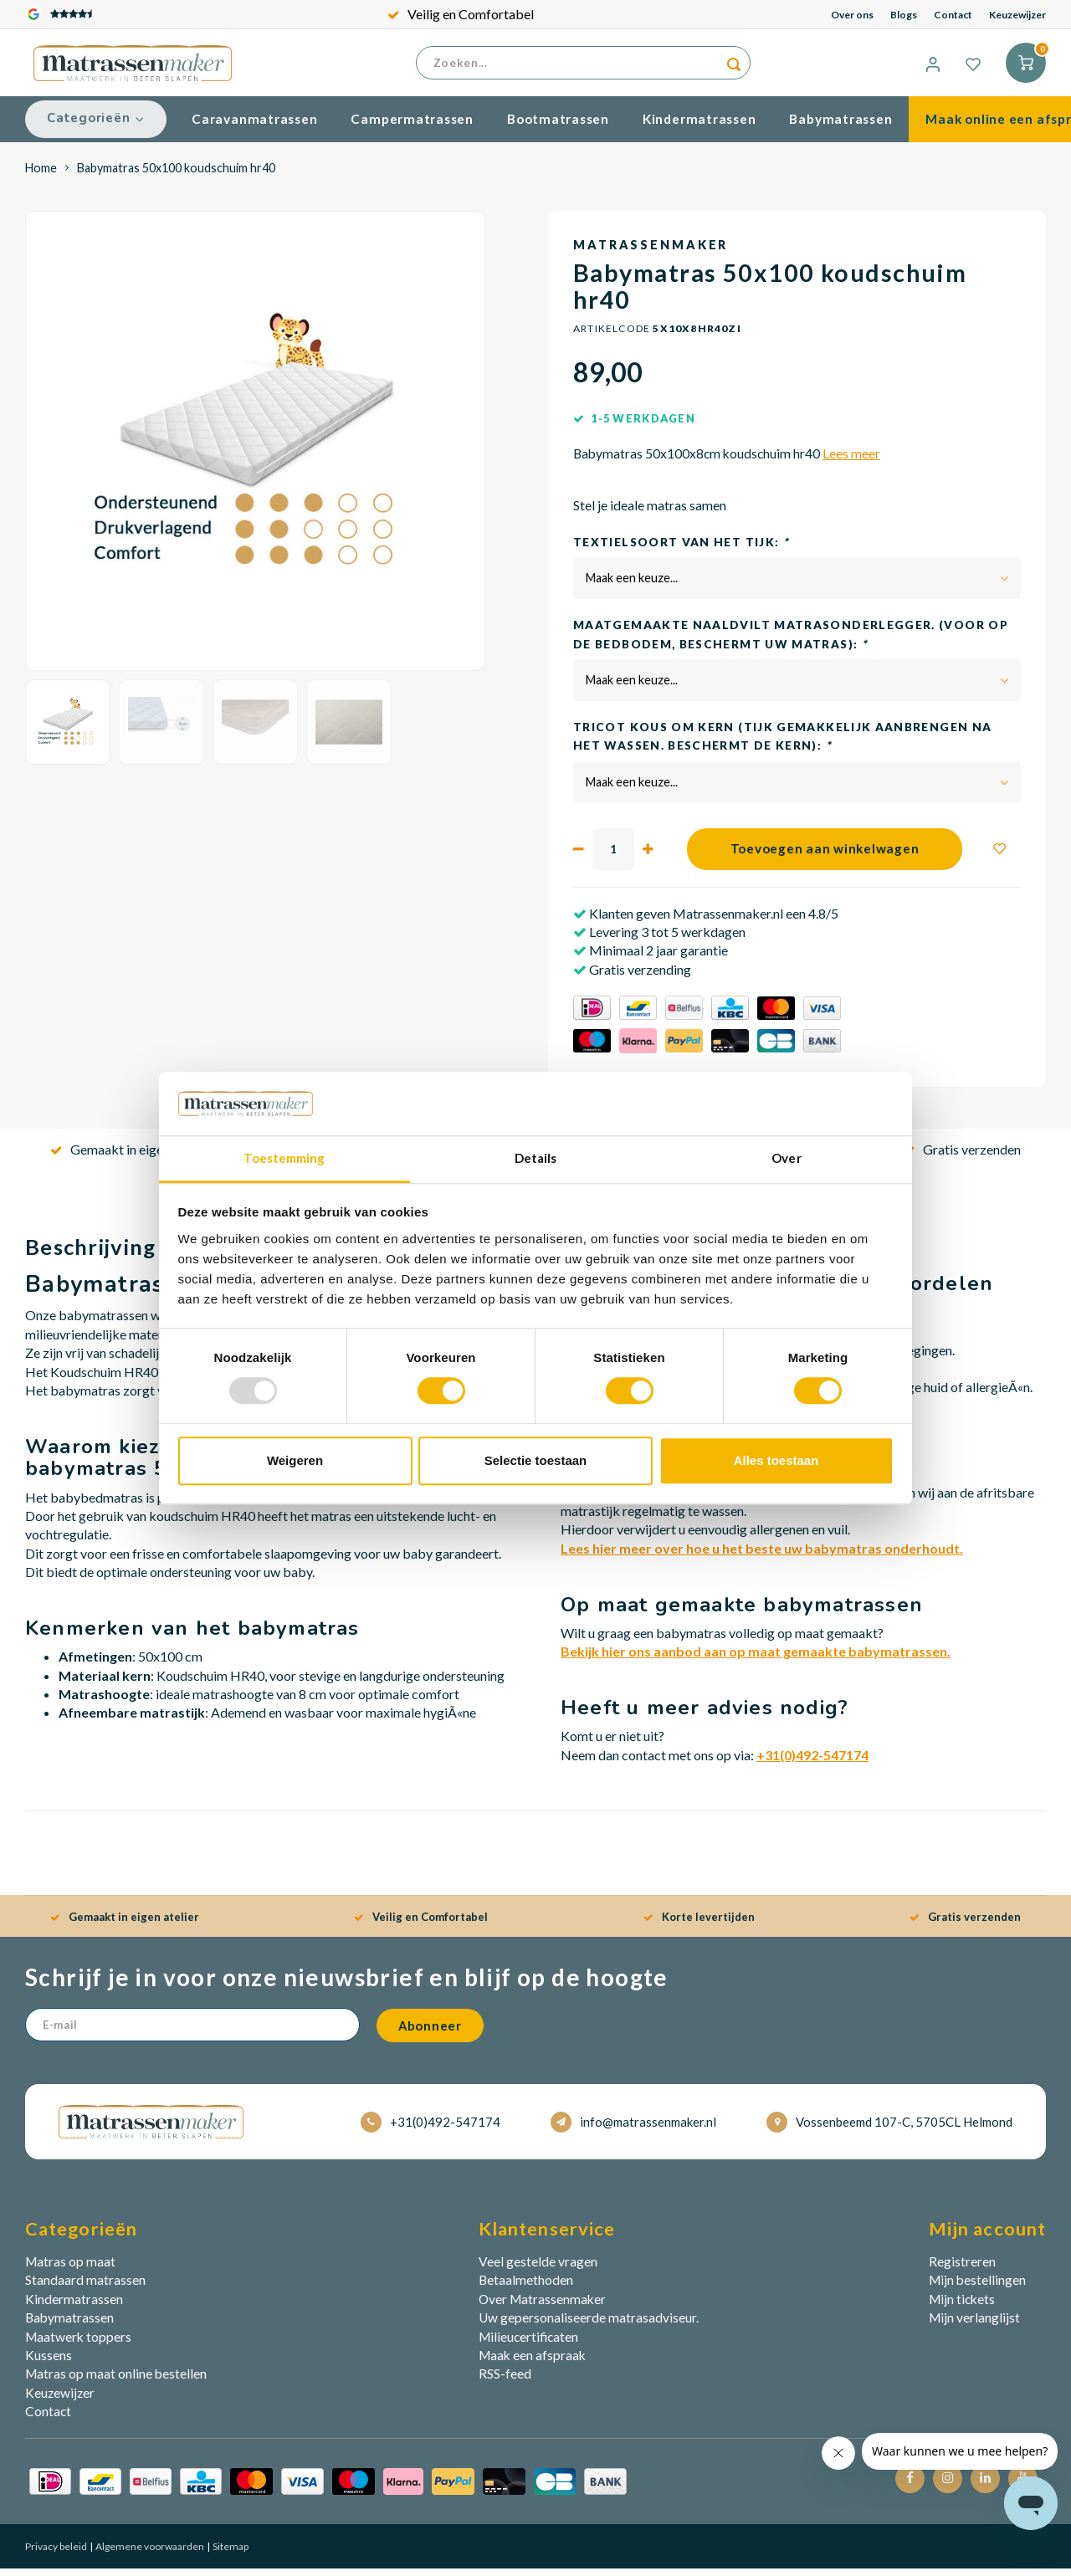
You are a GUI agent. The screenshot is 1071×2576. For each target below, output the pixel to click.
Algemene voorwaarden (149, 2553)
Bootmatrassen (558, 126)
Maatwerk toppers (78, 2343)
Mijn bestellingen (977, 2287)
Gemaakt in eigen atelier (129, 1157)
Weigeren (295, 1460)
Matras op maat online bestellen (116, 2381)
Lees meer (851, 461)
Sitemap (230, 2553)
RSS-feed (505, 2381)
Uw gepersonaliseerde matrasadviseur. (589, 2325)
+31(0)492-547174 (812, 1762)
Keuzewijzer (1017, 14)
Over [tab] (786, 1158)
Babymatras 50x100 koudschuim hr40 (176, 174)
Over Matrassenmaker (542, 2306)
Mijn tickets (962, 2306)
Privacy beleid (56, 2553)
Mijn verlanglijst (974, 2325)
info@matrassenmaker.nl (633, 2128)
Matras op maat (70, 2268)
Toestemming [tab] (284, 1158)
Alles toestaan (776, 1460)
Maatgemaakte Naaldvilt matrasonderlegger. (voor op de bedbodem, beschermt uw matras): (790, 642)
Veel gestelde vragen (538, 2268)
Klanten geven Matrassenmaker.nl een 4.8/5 (712, 920)
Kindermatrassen (699, 126)
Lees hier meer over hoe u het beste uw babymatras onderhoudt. (762, 1555)
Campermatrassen (412, 126)
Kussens (48, 2362)
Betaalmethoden (526, 2287)
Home (41, 174)
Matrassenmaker (650, 252)
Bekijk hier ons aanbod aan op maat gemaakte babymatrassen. (756, 1659)
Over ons (852, 14)
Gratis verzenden (962, 1157)
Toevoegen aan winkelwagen (825, 855)
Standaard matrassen (85, 2287)
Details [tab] (536, 1158)
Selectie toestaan (535, 1460)
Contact (953, 14)
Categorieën (96, 125)
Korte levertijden (699, 1924)
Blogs (903, 14)
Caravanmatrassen (254, 126)
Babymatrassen (840, 126)
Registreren (962, 2268)
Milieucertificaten (528, 2343)
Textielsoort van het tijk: (680, 549)
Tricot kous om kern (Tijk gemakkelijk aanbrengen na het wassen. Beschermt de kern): (782, 744)
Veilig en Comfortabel (460, 14)
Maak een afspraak (532, 2362)
